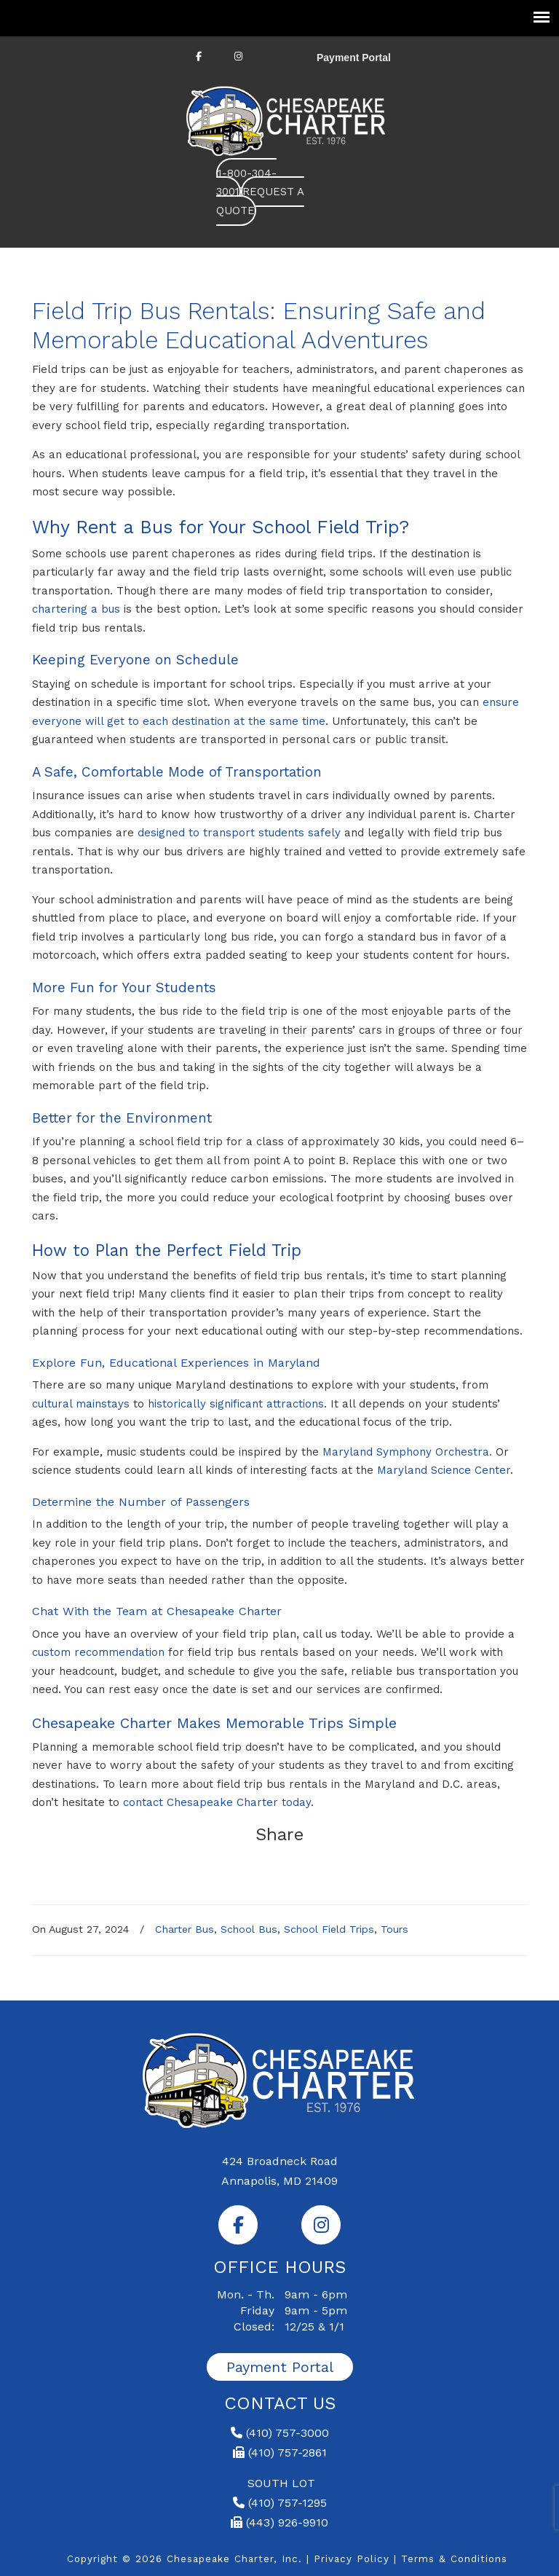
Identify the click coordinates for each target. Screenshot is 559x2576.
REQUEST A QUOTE (260, 201)
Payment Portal (354, 57)
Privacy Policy (351, 2558)
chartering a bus (76, 609)
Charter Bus (184, 1929)
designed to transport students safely (239, 832)
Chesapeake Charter (287, 119)
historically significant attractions (236, 1403)
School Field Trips (329, 1929)
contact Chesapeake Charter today (217, 1802)
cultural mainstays (81, 1403)
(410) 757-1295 (280, 2503)
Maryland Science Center (443, 1470)
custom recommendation (98, 1652)
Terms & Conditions (454, 2558)
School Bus (249, 1929)
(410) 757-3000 (280, 2433)
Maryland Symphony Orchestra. (407, 1451)
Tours (394, 1929)
